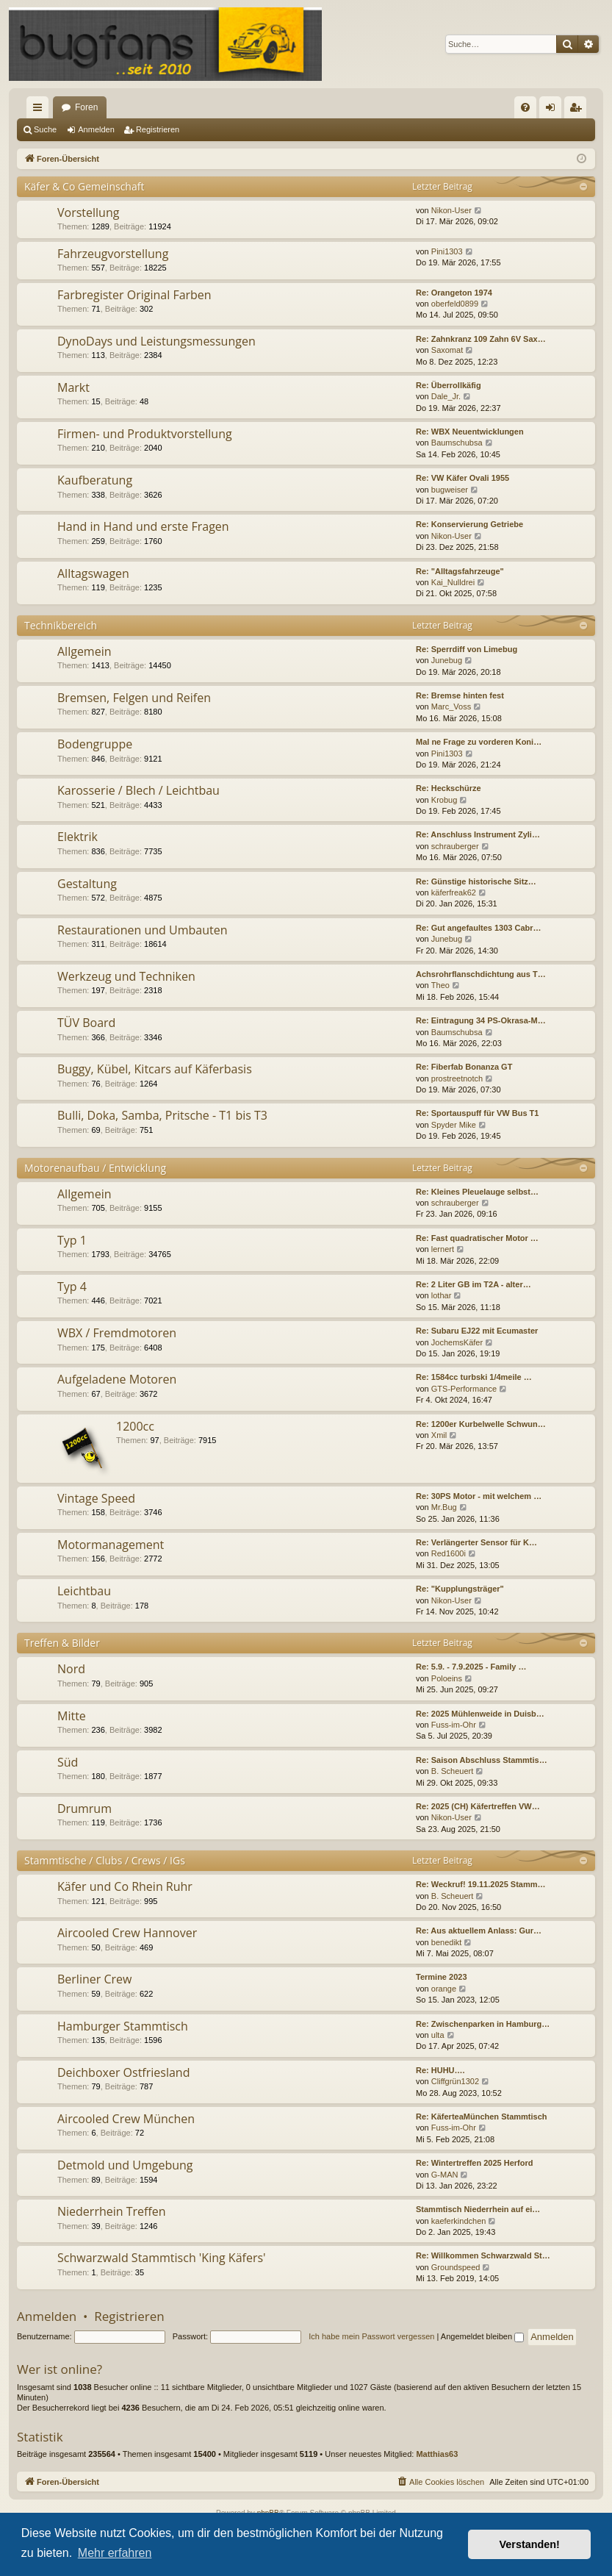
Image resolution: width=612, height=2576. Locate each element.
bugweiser (449, 489)
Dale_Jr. (446, 396)
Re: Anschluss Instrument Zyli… (478, 834)
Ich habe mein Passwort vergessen (371, 2336)
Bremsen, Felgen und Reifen (134, 698)
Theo (440, 985)
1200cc (135, 1426)
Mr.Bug (444, 1507)
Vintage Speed (96, 1498)
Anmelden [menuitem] (553, 110)
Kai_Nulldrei (453, 582)
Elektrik (77, 837)
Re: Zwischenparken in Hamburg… (483, 2023)
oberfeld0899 (454, 303)
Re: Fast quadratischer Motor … (477, 1238)
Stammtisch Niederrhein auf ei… (478, 2209)
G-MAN (444, 2174)
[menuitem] (525, 107)
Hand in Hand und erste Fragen (143, 526)
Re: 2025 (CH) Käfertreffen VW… (478, 1806)
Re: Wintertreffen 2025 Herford (474, 2162)
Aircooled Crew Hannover (127, 1933)
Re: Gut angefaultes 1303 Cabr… (478, 927)
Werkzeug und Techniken (126, 976)
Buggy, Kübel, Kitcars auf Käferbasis (154, 1069)
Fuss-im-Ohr (453, 1724)
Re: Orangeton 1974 (454, 292)
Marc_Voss (451, 706)
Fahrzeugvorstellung (112, 254)
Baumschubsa (457, 442)
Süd (67, 1762)
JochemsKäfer (457, 1342)
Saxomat (447, 350)
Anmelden (96, 129)
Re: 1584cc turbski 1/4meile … (474, 1377)
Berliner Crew (94, 1979)
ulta (437, 2035)
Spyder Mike (453, 1124)
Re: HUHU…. (440, 2070)
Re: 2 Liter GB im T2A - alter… (473, 1284)
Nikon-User (451, 210)
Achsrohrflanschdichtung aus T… (481, 974)
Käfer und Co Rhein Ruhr (124, 1886)
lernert (442, 1249)
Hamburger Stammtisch (122, 2026)
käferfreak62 (453, 892)
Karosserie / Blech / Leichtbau (138, 790)
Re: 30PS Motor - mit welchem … (478, 1496)
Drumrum (84, 1808)
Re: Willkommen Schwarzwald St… (483, 2255)
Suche (45, 129)
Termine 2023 (441, 1976)
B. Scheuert (452, 1771)
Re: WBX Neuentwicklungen (470, 431)
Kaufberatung (94, 480)
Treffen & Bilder (62, 1643)
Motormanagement (110, 1544)
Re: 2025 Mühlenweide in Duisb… (480, 1713)
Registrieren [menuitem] (578, 110)
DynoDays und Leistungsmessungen (156, 341)
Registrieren (157, 129)
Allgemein (84, 651)
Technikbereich (60, 625)
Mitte (71, 1716)
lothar (441, 1295)
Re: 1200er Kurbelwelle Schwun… (481, 1424)
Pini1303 (447, 251)
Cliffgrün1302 (455, 2081)
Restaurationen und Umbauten (142, 930)
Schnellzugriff (40, 110)
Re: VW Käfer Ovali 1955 (462, 477)
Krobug (444, 799)
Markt (73, 387)
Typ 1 (72, 1240)
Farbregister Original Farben (134, 295)
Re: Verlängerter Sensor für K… (476, 1542)
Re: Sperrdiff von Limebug (466, 649)
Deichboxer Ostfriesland (123, 2072)
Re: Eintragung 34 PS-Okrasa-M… (481, 1020)
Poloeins (446, 1678)
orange (443, 1988)
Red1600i (448, 1553)
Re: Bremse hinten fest (460, 695)
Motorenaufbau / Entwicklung (95, 1168)
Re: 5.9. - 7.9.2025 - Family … (471, 1666)
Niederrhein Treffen (111, 2211)
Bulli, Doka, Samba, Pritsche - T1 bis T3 (162, 1115)
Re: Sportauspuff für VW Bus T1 (477, 1113)
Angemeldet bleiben (482, 2336)
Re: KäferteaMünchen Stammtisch (481, 2116)
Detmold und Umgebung (125, 2165)
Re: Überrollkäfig (448, 385)
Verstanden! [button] (530, 2544)
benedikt (446, 1942)
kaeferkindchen (458, 2221)
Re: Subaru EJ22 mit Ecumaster (477, 1330)
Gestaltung (87, 884)
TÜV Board (86, 1023)
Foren (86, 107)
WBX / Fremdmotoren (116, 1333)
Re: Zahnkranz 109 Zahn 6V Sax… (481, 338)
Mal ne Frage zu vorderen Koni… (478, 741)
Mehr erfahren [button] (115, 2553)
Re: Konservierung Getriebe (469, 524)
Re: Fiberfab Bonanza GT (464, 1066)
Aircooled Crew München (126, 2119)
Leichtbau (84, 1591)
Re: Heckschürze (448, 788)
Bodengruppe (94, 744)
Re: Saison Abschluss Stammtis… (481, 1760)
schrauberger (455, 846)
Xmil (439, 1435)
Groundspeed (455, 2267)
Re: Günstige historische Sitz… (476, 881)
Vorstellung (88, 212)
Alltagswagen (93, 573)
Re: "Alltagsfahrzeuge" (460, 571)
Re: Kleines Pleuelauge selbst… (477, 1191)
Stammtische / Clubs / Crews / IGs (104, 1860)
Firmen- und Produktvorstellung (144, 434)
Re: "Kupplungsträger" (460, 1588)
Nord (71, 1669)
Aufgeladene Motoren (116, 1379)
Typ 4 (72, 1286)
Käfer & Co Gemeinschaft (84, 186)
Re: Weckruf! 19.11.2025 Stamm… (481, 1884)
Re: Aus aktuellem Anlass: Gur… (478, 1930)
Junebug (446, 660)
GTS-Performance (464, 1388)
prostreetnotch (457, 1078)
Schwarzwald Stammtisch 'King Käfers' (161, 2258)
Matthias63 (437, 2454)
